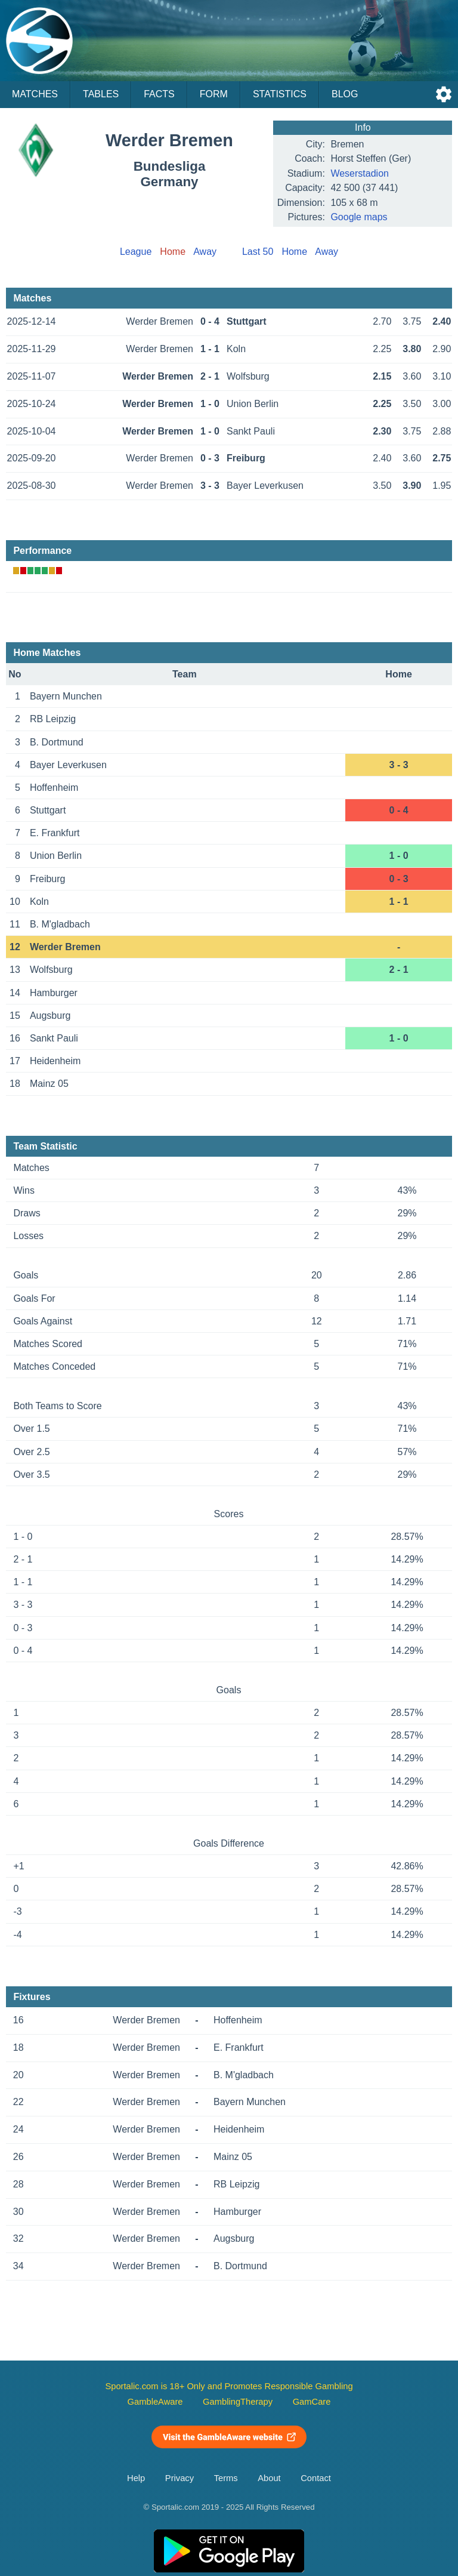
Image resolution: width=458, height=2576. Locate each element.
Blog (345, 94)
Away (204, 251)
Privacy (179, 2478)
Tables (101, 94)
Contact (316, 2478)
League (135, 251)
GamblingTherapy (238, 2401)
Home (294, 251)
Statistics (280, 94)
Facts (159, 94)
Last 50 (257, 251)
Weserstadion (359, 173)
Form (214, 94)
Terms (226, 2478)
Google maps (358, 217)
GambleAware (155, 2401)
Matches (35, 94)
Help (136, 2478)
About (269, 2478)
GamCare (312, 2401)
